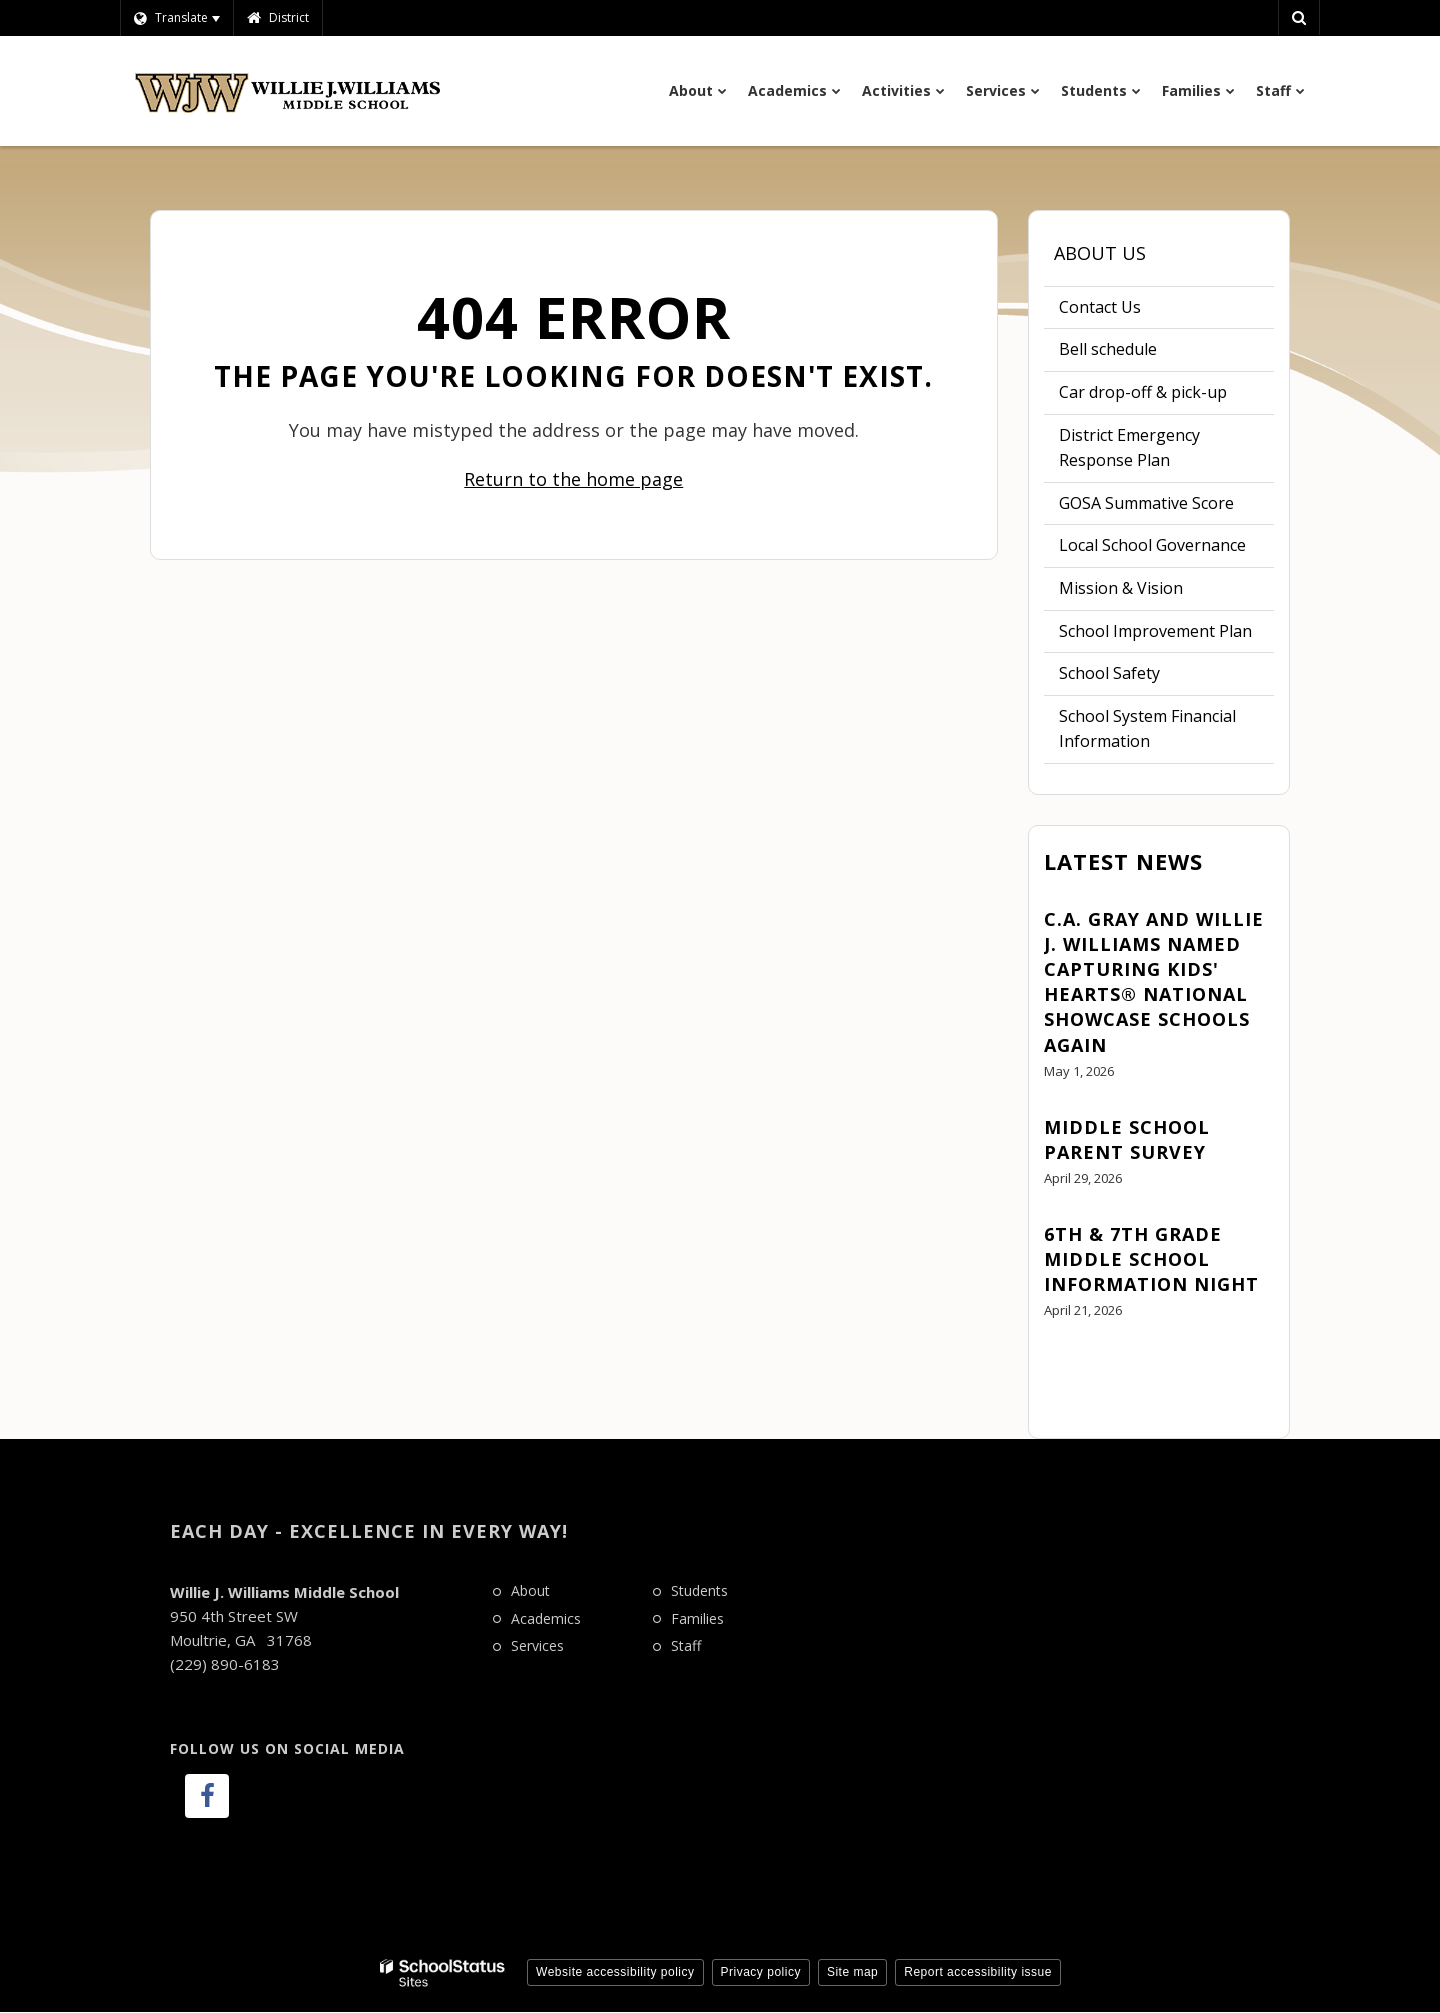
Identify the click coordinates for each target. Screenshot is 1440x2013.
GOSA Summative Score (1146, 503)
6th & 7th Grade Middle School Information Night (1151, 1259)
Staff (686, 1645)
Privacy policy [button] (761, 1972)
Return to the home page (573, 479)
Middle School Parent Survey (1127, 1139)
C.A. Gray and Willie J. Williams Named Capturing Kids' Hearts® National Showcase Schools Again (1154, 982)
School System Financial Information (1147, 734)
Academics (546, 1618)
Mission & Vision (1121, 588)
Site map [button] (852, 1972)
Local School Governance (1152, 545)
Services (537, 1645)
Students (699, 1590)
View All (1073, 1366)
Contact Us (1100, 307)
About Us (1100, 253)
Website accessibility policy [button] (615, 1972)
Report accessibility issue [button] (978, 1972)
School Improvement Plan (1167, 635)
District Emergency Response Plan (1129, 448)
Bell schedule (1138, 353)
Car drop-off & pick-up (1143, 392)
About (530, 1590)
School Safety (1109, 673)
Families (697, 1618)
